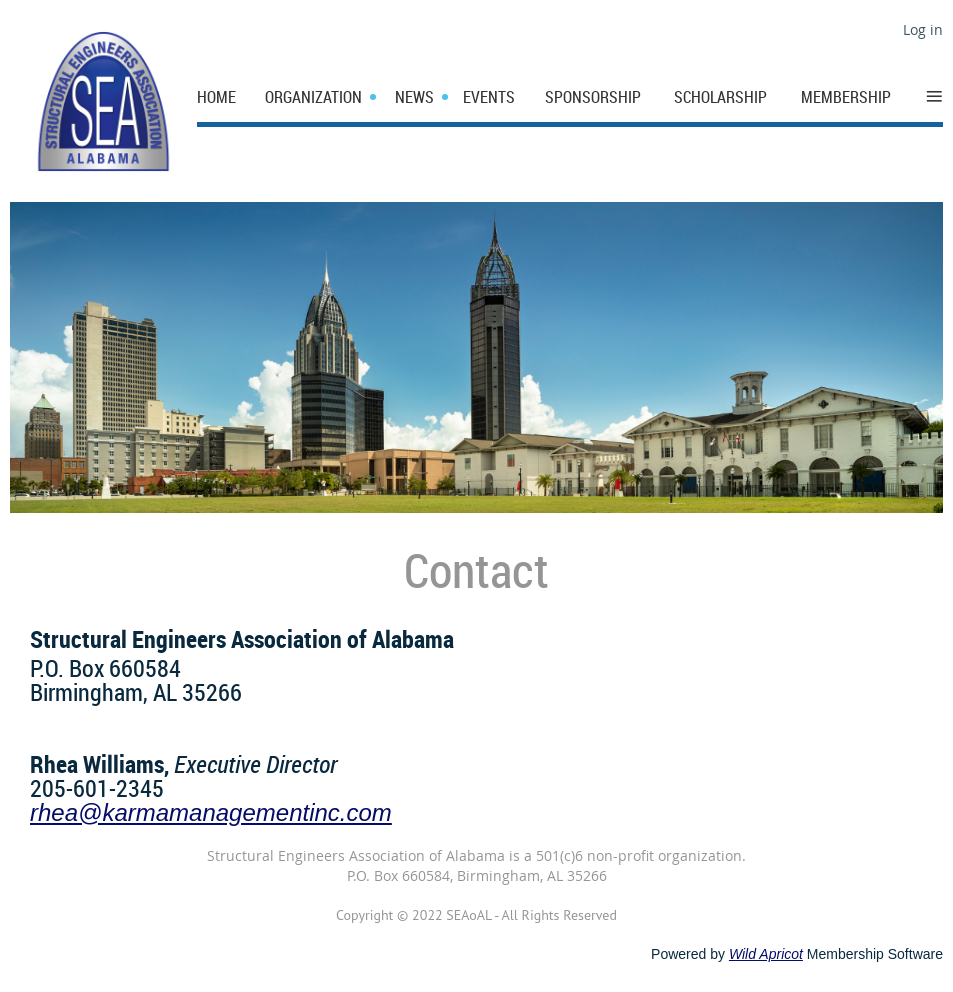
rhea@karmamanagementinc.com (211, 812)
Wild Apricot (766, 954)
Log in (923, 29)
